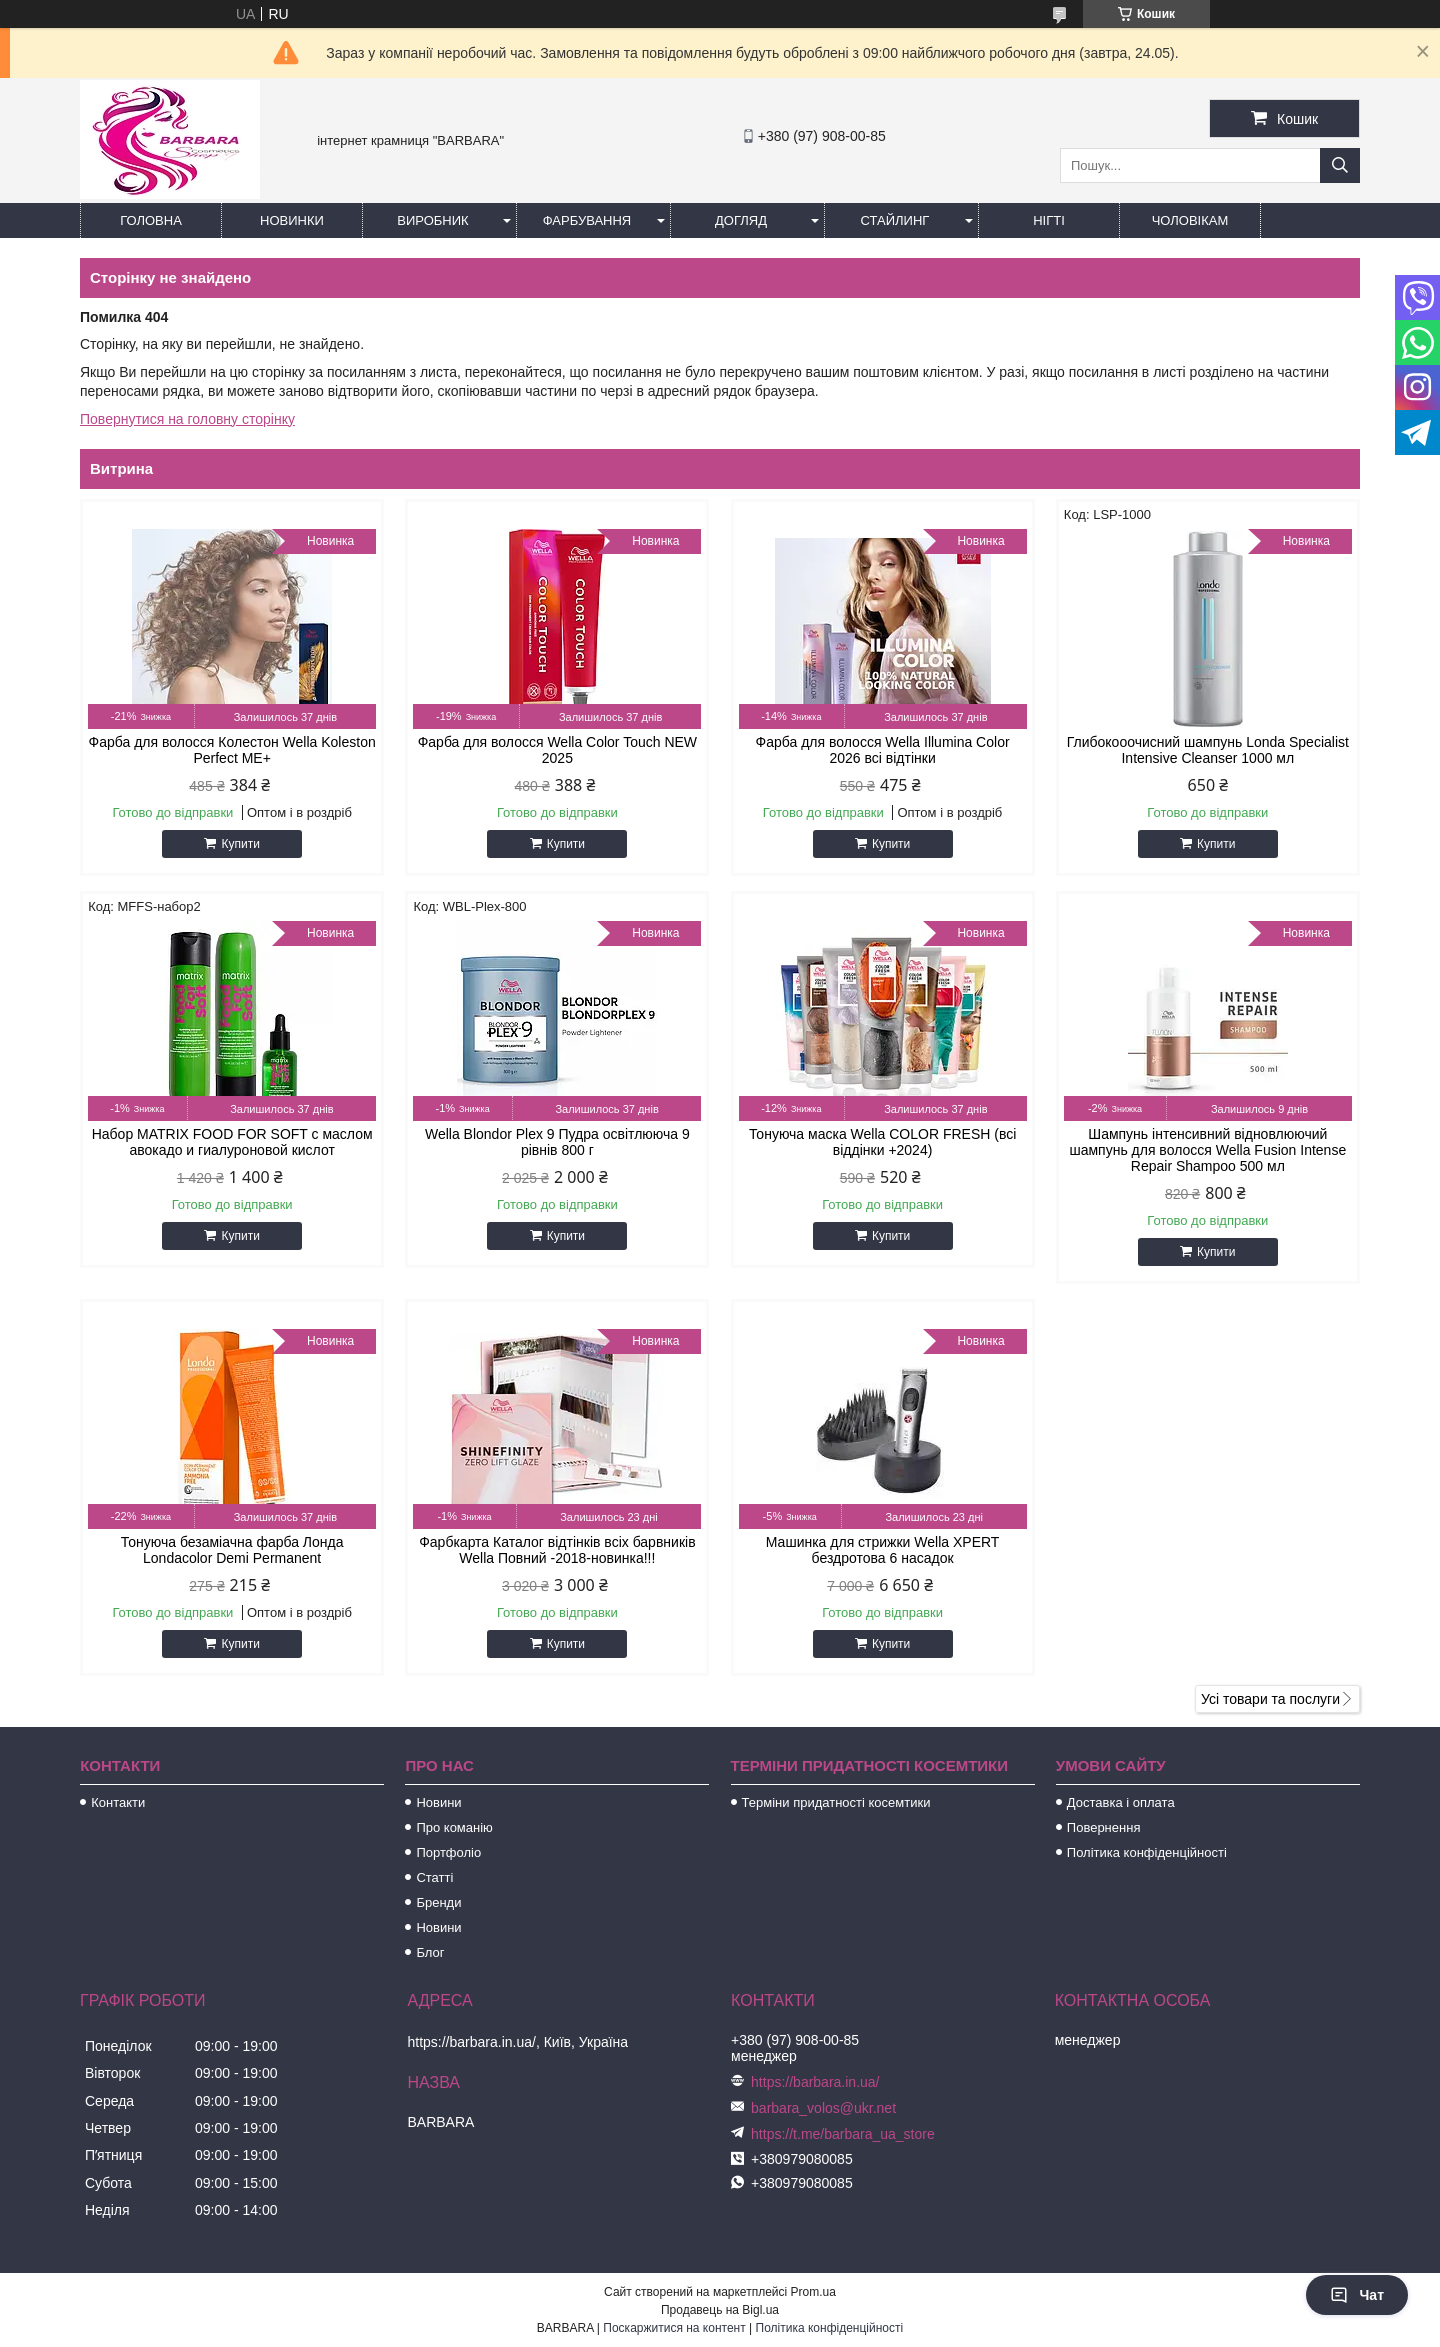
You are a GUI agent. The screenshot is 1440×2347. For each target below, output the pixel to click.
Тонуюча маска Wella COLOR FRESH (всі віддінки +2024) (882, 1142)
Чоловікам (1190, 220)
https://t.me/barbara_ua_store (843, 2134)
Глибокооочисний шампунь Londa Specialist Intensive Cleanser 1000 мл (1208, 750)
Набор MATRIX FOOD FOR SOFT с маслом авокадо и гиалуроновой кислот (232, 1142)
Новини (438, 1802)
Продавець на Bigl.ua (720, 2310)
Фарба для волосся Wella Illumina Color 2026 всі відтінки (883, 750)
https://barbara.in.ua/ (815, 2082)
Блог (430, 1952)
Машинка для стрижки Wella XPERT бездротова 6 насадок (883, 1550)
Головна (151, 220)
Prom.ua (813, 2292)
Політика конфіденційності (1147, 1852)
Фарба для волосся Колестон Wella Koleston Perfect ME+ (232, 750)
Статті (434, 1877)
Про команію (454, 1827)
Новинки (292, 220)
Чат (1357, 2295)
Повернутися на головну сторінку (187, 419)
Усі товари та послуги (1270, 1699)
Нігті (1049, 220)
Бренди (438, 1902)
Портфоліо (448, 1852)
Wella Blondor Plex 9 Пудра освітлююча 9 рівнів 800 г (557, 1142)
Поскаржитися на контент (674, 2328)
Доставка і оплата (1121, 1802)
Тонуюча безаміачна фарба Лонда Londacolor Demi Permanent (232, 1550)
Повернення (1104, 1827)
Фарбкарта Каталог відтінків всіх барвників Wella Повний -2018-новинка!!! (557, 1550)
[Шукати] (1340, 165)
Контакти (118, 1802)
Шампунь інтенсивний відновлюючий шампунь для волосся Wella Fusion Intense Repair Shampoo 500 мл (1207, 1150)
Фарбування (587, 220)
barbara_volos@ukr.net (823, 2108)
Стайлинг (895, 220)
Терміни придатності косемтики (836, 1802)
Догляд (741, 220)
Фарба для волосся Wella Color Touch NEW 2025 (557, 750)
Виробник (432, 220)
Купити (240, 844)
